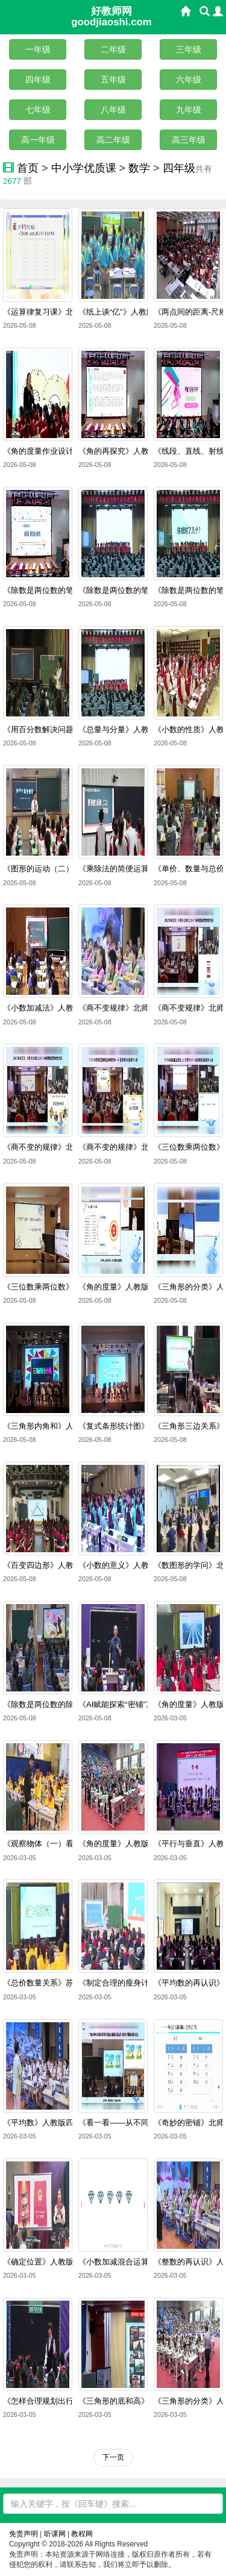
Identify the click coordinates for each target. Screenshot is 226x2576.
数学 (139, 168)
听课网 (55, 2534)
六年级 (188, 79)
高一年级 (38, 140)
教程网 (82, 2534)
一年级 (38, 49)
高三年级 (189, 140)
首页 (28, 168)
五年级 (113, 79)
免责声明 (23, 2534)
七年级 (38, 109)
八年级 (113, 109)
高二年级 (113, 140)
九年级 (188, 109)
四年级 (38, 79)
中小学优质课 (83, 168)
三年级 (188, 49)
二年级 (113, 49)
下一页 (113, 2457)
